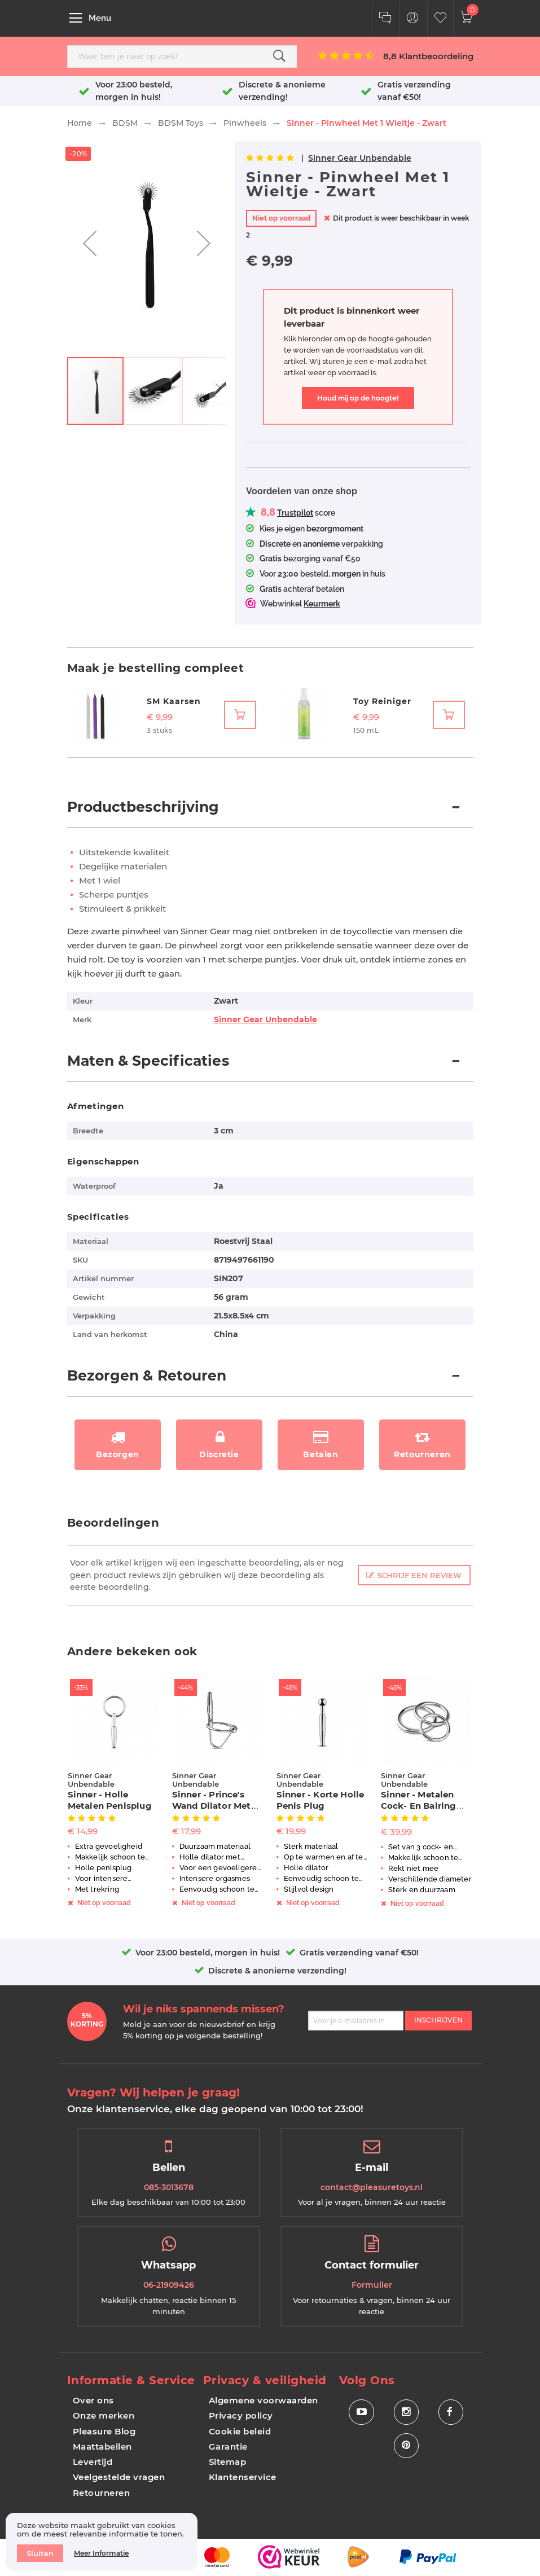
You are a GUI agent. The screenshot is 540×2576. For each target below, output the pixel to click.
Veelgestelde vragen (119, 2477)
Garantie (228, 2446)
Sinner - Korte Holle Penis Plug (320, 1800)
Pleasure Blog (104, 2431)
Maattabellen (102, 2446)
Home (79, 123)
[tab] (270, 813)
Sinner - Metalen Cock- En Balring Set (418, 1805)
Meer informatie (101, 2553)
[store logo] (269, 18)
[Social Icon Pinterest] (406, 2446)
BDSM (125, 123)
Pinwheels (244, 123)
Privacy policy (241, 2415)
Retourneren (101, 2492)
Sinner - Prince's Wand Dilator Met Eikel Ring (211, 1805)
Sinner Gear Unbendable (359, 158)
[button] (89, 243)
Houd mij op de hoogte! (358, 398)
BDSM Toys (180, 123)
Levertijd (93, 2461)
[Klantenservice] (385, 19)
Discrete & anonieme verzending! (277, 1971)
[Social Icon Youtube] (361, 2412)
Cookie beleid (240, 2431)
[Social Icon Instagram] (406, 2412)
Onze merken (104, 2415)
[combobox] (182, 56)
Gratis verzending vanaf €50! (359, 1953)
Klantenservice (242, 2477)
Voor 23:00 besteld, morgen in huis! (207, 1953)
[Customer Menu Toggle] (413, 19)
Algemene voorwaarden (263, 2400)
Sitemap (228, 2461)
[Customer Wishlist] (440, 19)
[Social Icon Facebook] (450, 2412)
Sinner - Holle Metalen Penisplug (110, 1800)
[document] (101, 2541)
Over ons (93, 2400)
